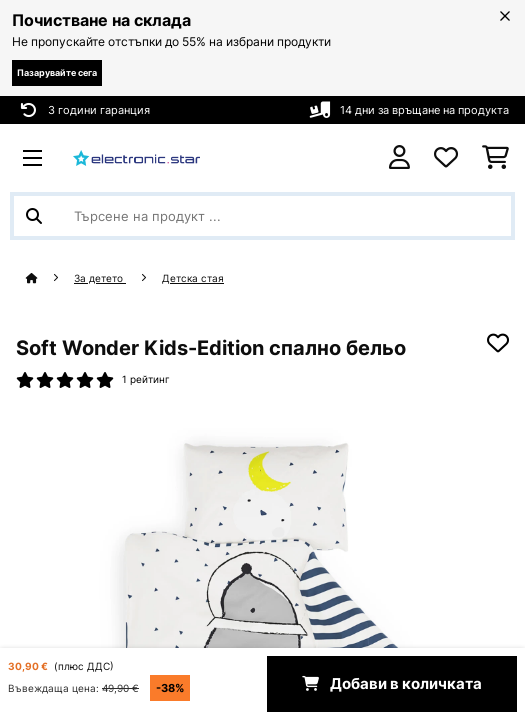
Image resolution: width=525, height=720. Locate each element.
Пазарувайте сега (57, 72)
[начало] (50, 278)
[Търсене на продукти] (262, 216)
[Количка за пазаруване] (495, 158)
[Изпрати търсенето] (34, 216)
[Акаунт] (399, 157)
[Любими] (446, 158)
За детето (100, 278)
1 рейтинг (146, 379)
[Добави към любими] (498, 343)
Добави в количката (392, 684)
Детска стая (193, 278)
